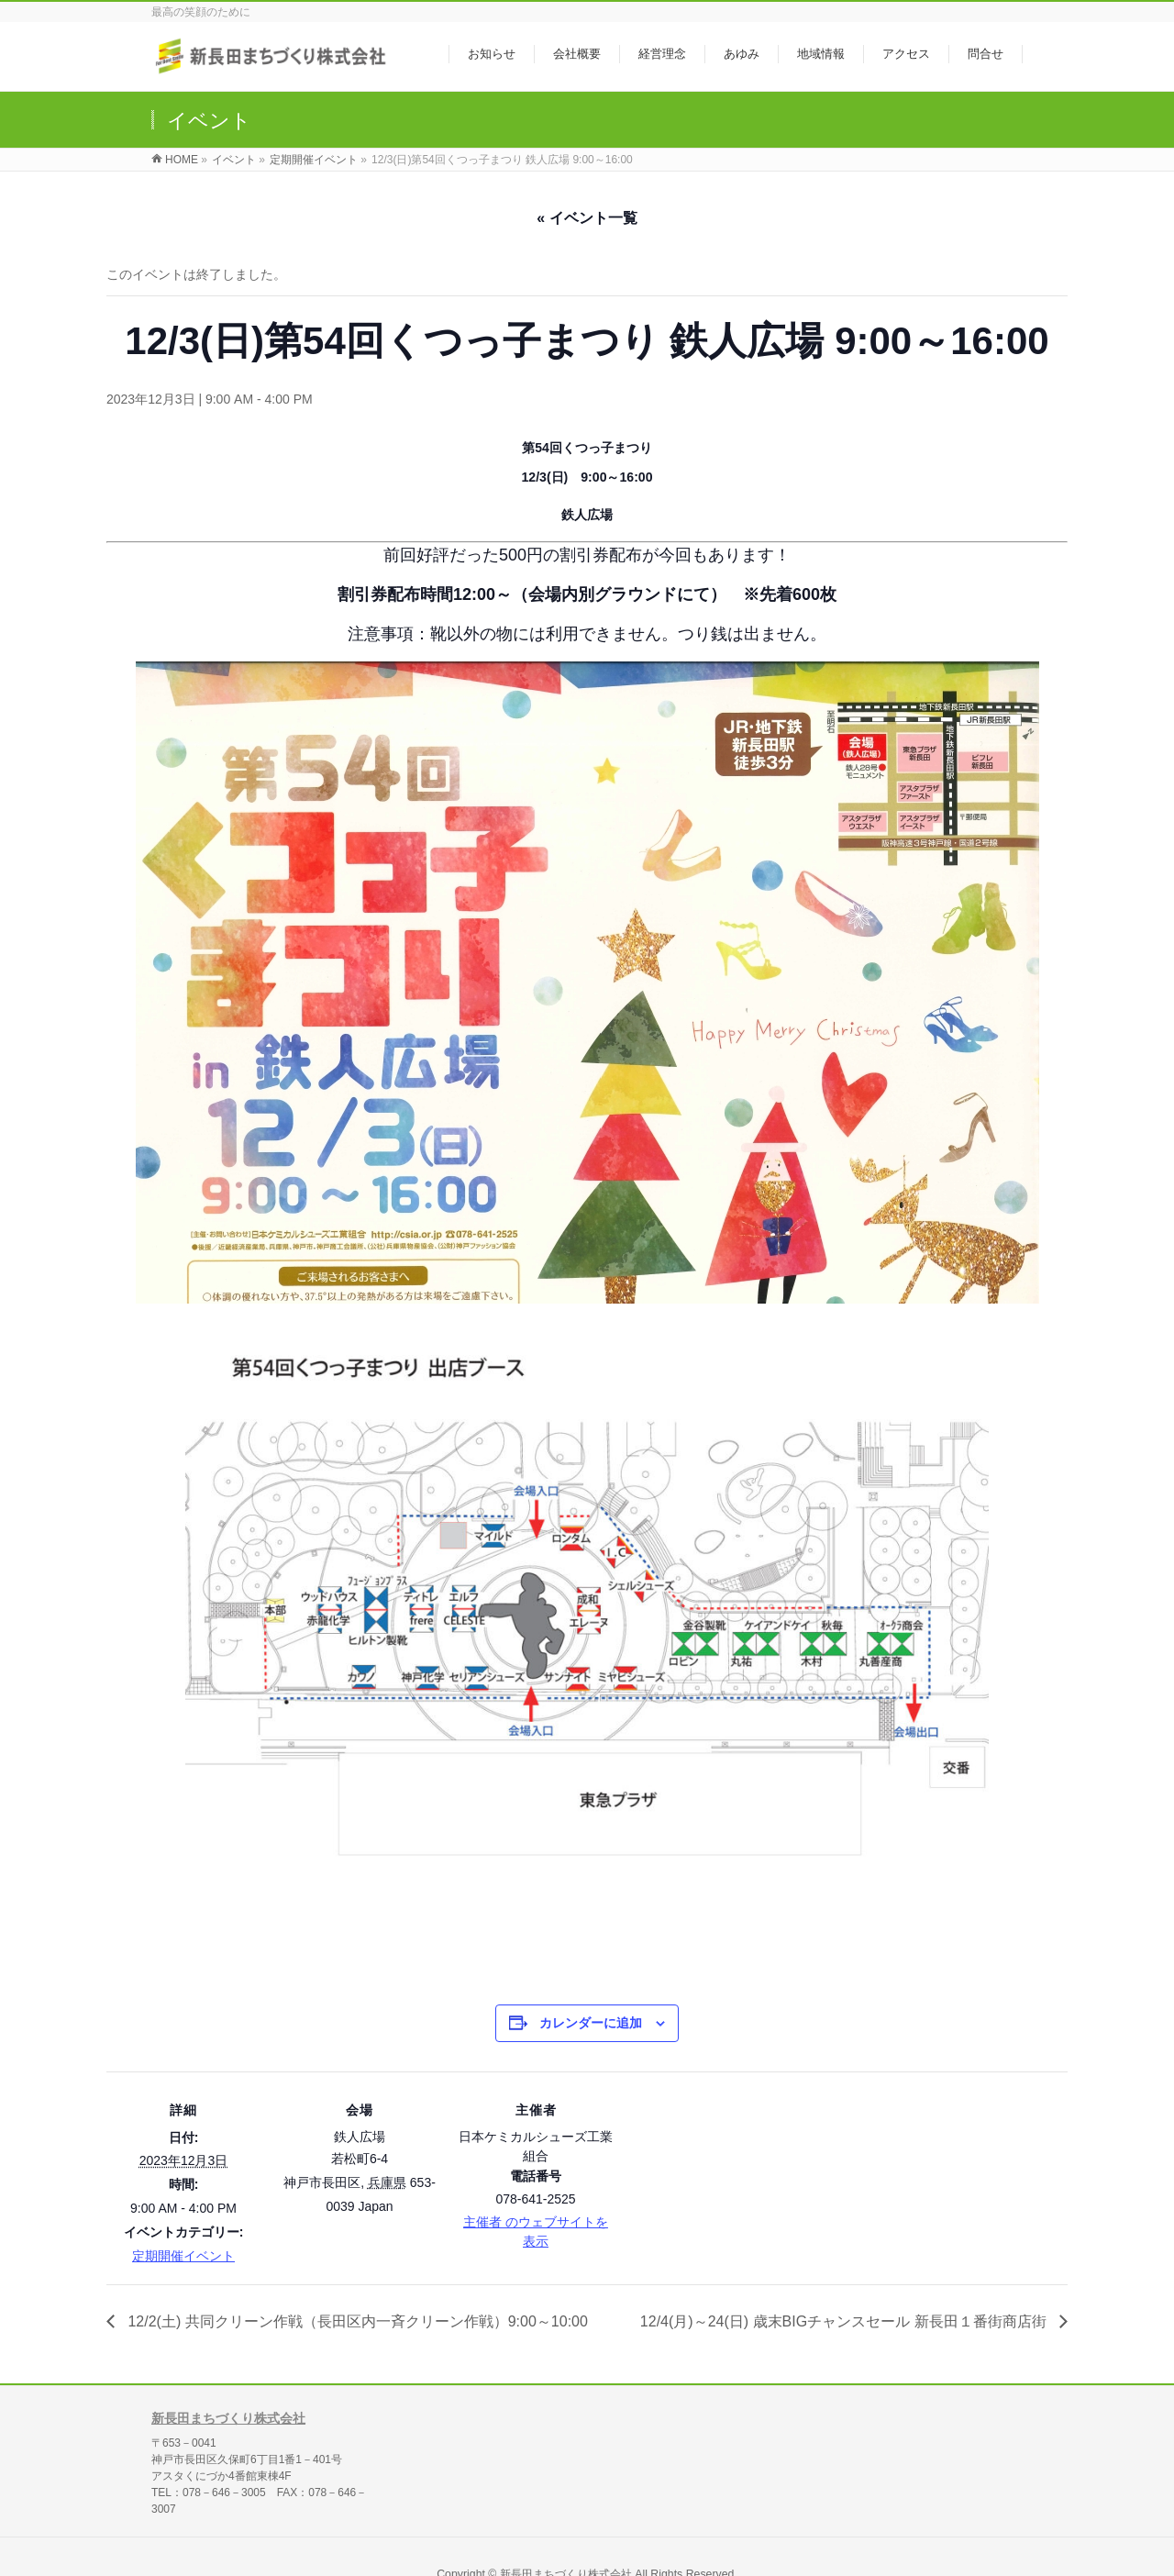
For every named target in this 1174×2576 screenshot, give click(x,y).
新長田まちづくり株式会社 (228, 2410)
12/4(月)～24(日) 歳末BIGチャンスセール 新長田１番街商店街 (845, 2321)
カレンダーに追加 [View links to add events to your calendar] (590, 2022)
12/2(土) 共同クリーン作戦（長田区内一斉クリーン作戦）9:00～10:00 (356, 2321)
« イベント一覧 (587, 218)
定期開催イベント (183, 2255)
